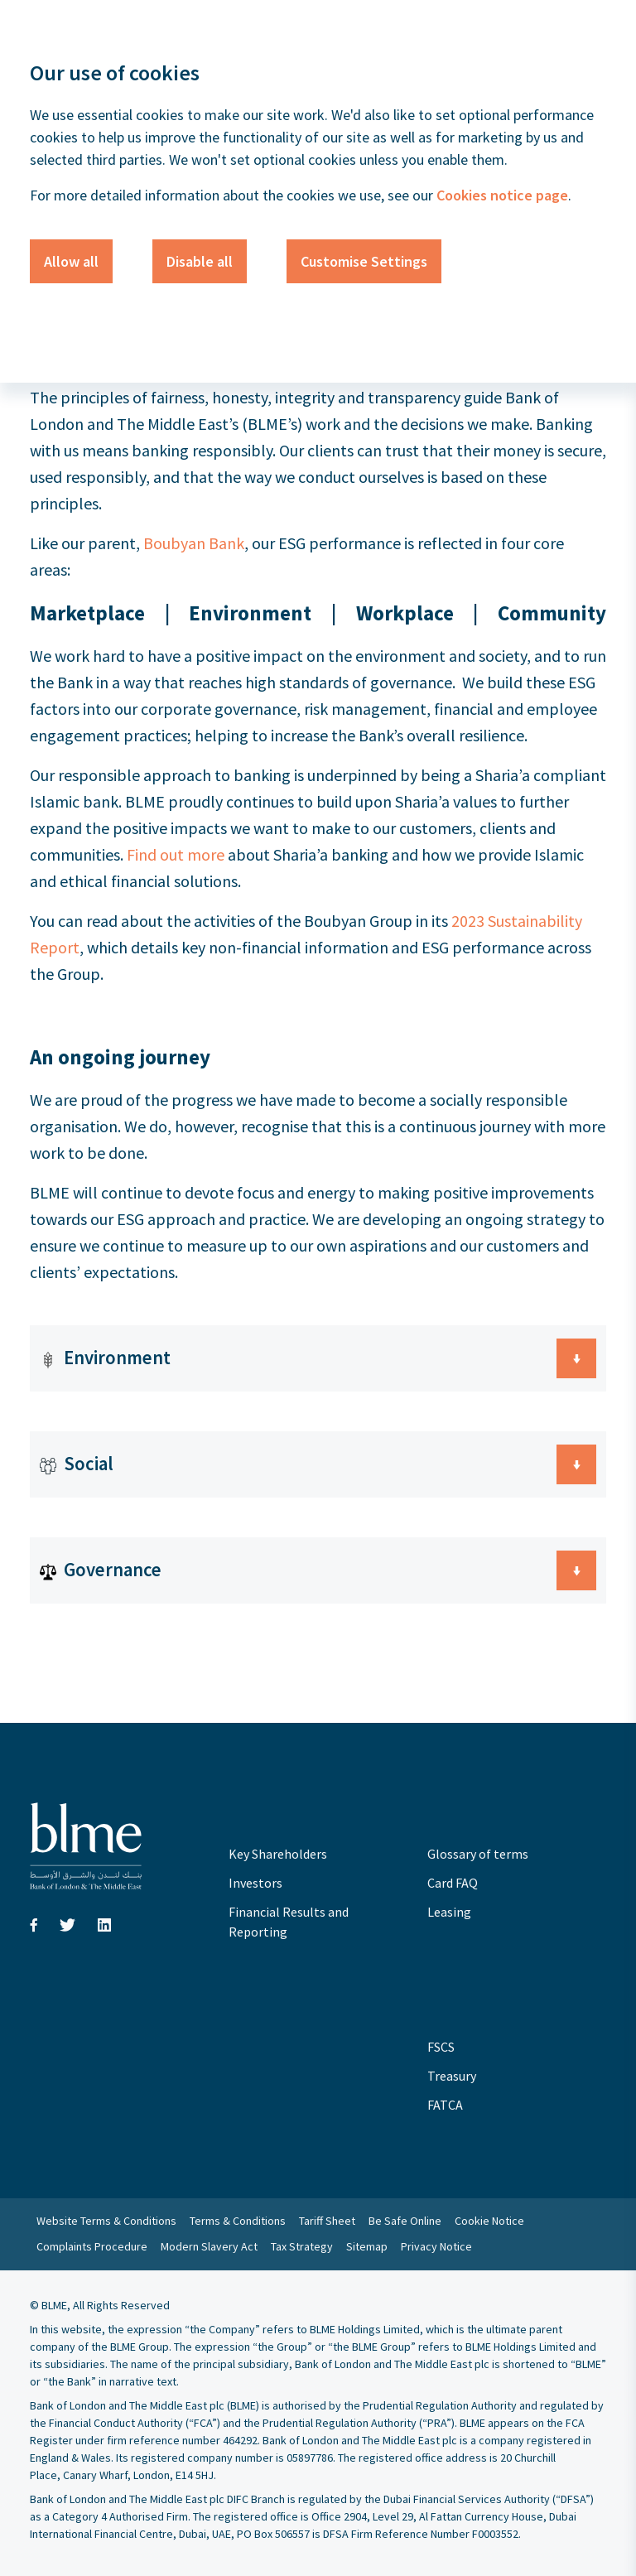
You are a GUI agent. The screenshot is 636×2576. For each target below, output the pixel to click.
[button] (318, 1358)
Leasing (449, 1911)
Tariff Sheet (327, 2220)
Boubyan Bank (193, 543)
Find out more (175, 854)
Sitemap (367, 2246)
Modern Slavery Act (209, 2246)
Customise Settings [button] (364, 261)
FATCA (445, 2104)
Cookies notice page (500, 195)
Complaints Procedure (91, 2246)
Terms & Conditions (238, 2220)
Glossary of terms (477, 1853)
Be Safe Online (405, 2220)
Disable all (199, 261)
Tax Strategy (302, 2246)
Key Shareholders (278, 1853)
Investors (255, 1882)
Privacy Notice (436, 2246)
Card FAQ (452, 1882)
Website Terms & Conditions (106, 2220)
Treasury (451, 2075)
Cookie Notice (489, 2220)
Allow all (71, 261)
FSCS (441, 2046)
